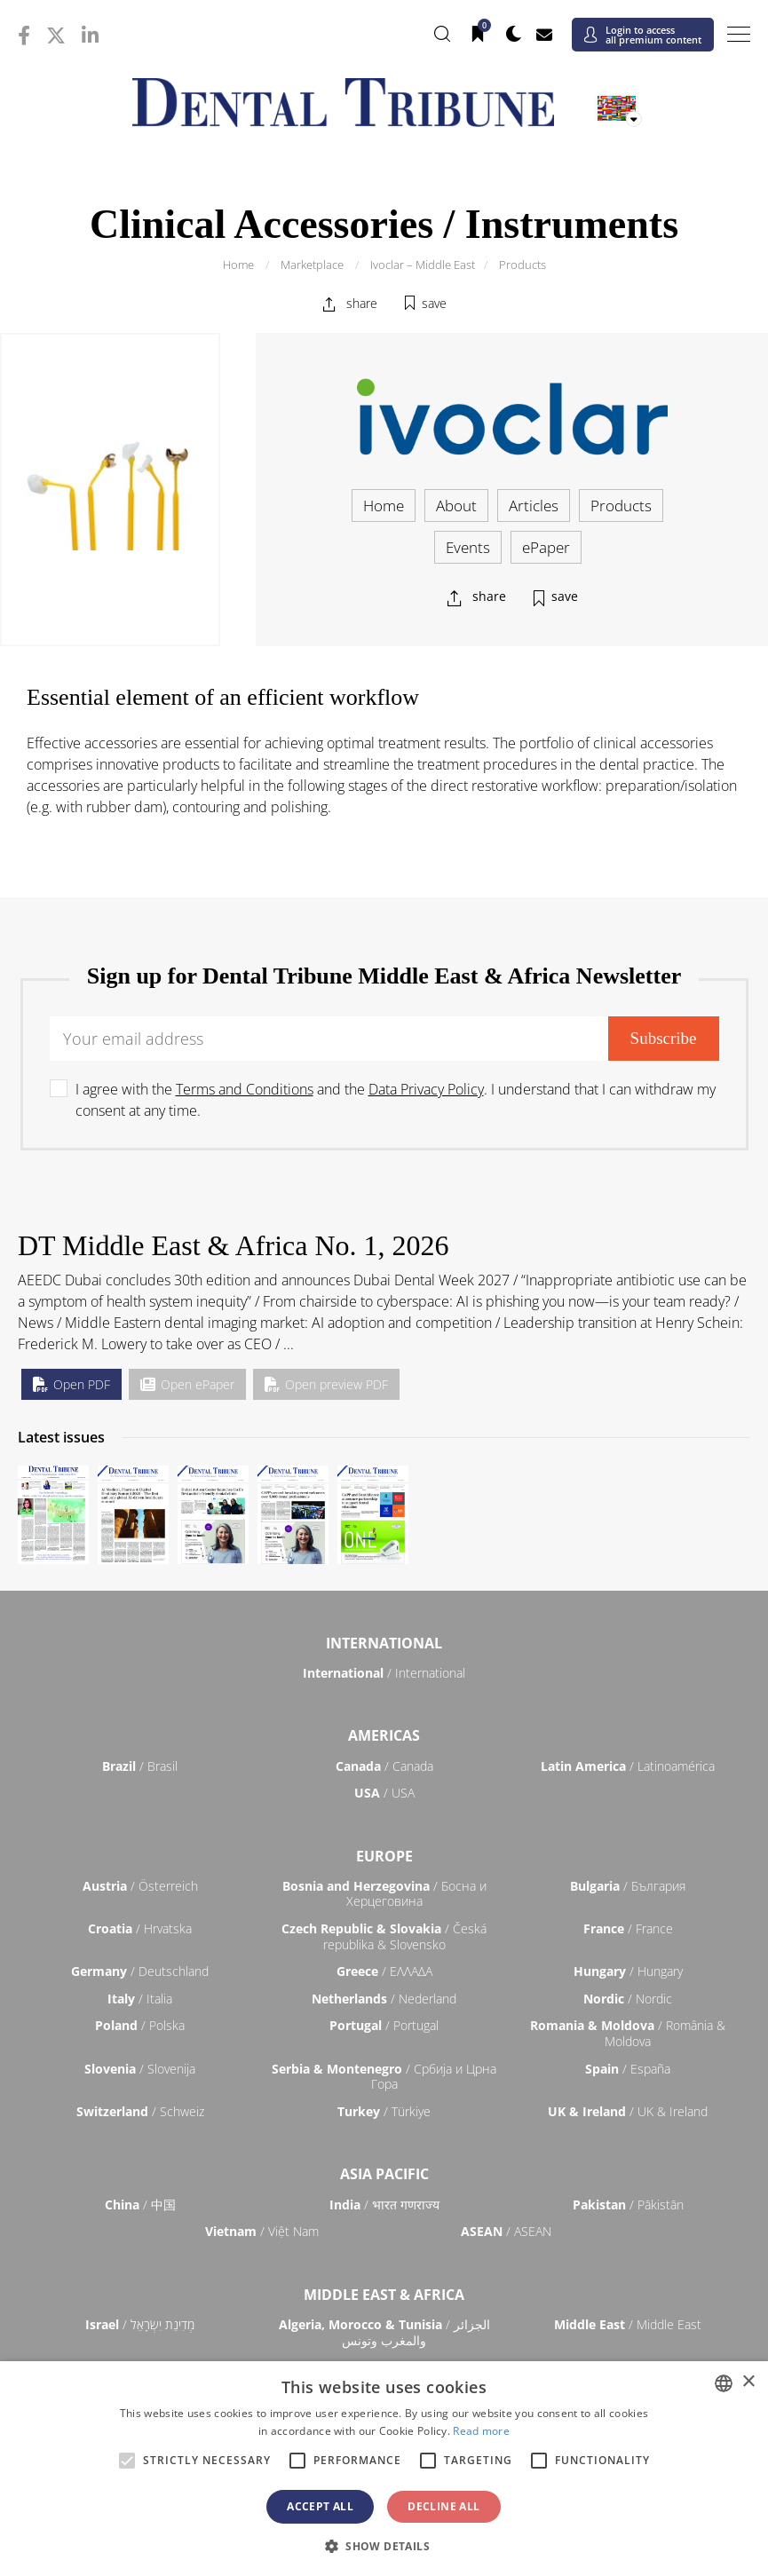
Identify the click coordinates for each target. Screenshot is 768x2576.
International (384, 1643)
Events (468, 547)
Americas (384, 1735)
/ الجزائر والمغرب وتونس (384, 2332)
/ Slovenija (139, 2068)
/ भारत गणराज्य (384, 2204)
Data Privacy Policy (426, 1089)
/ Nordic (627, 1998)
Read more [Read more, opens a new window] (481, 2430)
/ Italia (139, 1998)
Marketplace (312, 265)
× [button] (748, 2382)
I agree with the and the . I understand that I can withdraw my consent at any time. (395, 1099)
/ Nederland (384, 1998)
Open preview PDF (326, 1384)
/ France (628, 1928)
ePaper (546, 547)
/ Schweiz (140, 2111)
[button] (384, 2546)
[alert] (384, 2468)
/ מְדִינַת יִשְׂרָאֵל (139, 2324)
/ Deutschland (140, 1971)
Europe (384, 1856)
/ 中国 (140, 2204)
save (434, 303)
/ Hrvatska (140, 1928)
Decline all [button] (443, 2506)
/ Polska (140, 2025)
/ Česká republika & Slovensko (384, 1936)
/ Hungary (628, 1971)
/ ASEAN (506, 2231)
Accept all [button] (320, 2506)
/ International (384, 1672)
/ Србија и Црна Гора (384, 2076)
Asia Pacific (384, 2174)
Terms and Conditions (244, 1089)
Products (522, 265)
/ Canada (384, 1766)
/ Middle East (627, 2324)
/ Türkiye (384, 2111)
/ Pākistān (628, 2204)
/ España (627, 2068)
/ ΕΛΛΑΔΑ (384, 1971)
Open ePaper (187, 1384)
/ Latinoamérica (628, 1766)
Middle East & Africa (384, 2294)
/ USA (384, 1792)
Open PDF (71, 1384)
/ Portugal (384, 2025)
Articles (533, 505)
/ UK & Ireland (628, 2111)
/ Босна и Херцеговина (384, 1893)
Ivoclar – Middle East (422, 265)
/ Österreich (140, 1885)
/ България (627, 1885)
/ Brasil (140, 1766)
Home (238, 265)
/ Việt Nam (262, 2231)
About (456, 505)
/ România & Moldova (627, 2033)
